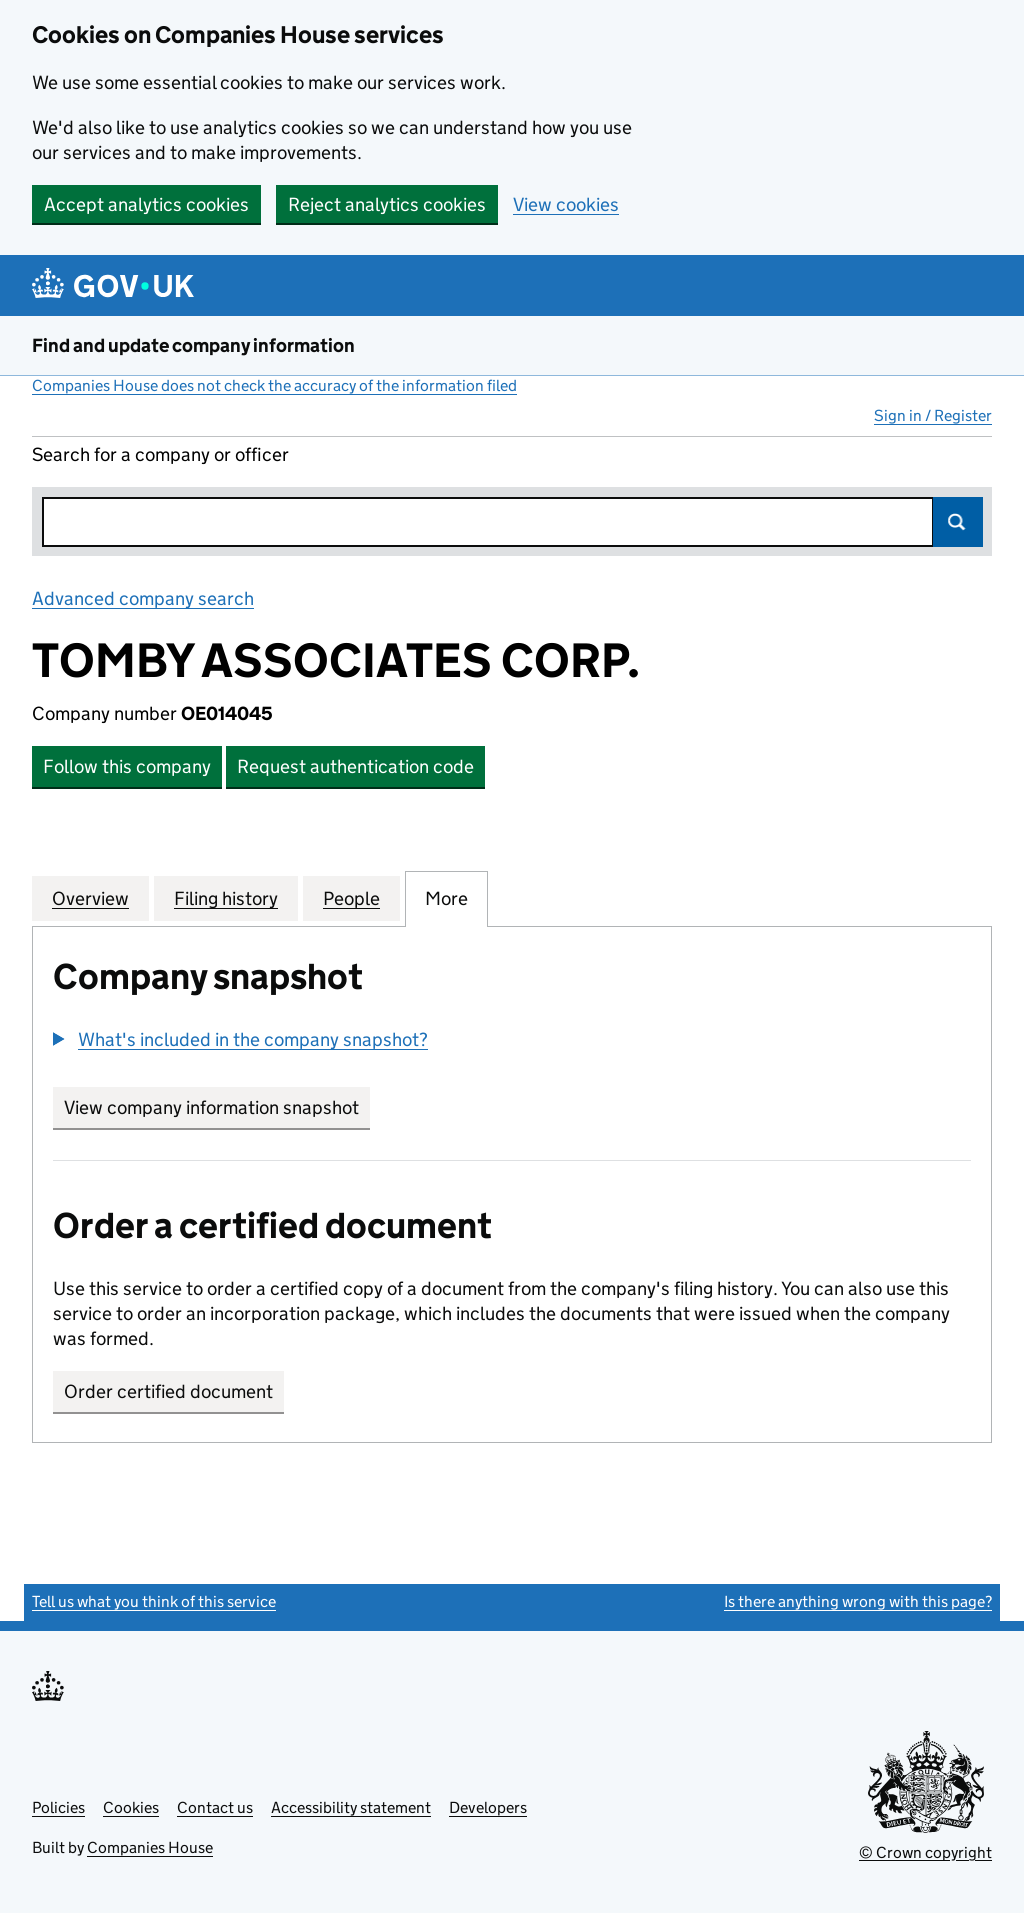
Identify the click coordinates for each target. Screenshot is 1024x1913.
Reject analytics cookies (387, 204)
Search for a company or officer (160, 454)
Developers (488, 1807)
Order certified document (168, 1391)
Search (958, 522)
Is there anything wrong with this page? (858, 1601)
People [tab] (351, 898)
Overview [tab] (90, 898)
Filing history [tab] (226, 898)
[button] (240, 1039)
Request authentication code (355, 766)
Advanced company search (143, 598)
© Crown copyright (925, 1852)
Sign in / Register (933, 415)
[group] (512, 1042)
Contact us (215, 1807)
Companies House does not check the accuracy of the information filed (274, 385)
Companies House (150, 1847)
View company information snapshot (217, 1107)
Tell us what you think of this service (154, 1601)
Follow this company (127, 766)
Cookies (131, 1807)
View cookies (566, 204)
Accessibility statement (351, 1807)
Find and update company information (193, 345)
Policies (58, 1807)
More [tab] (446, 898)
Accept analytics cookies (146, 204)
